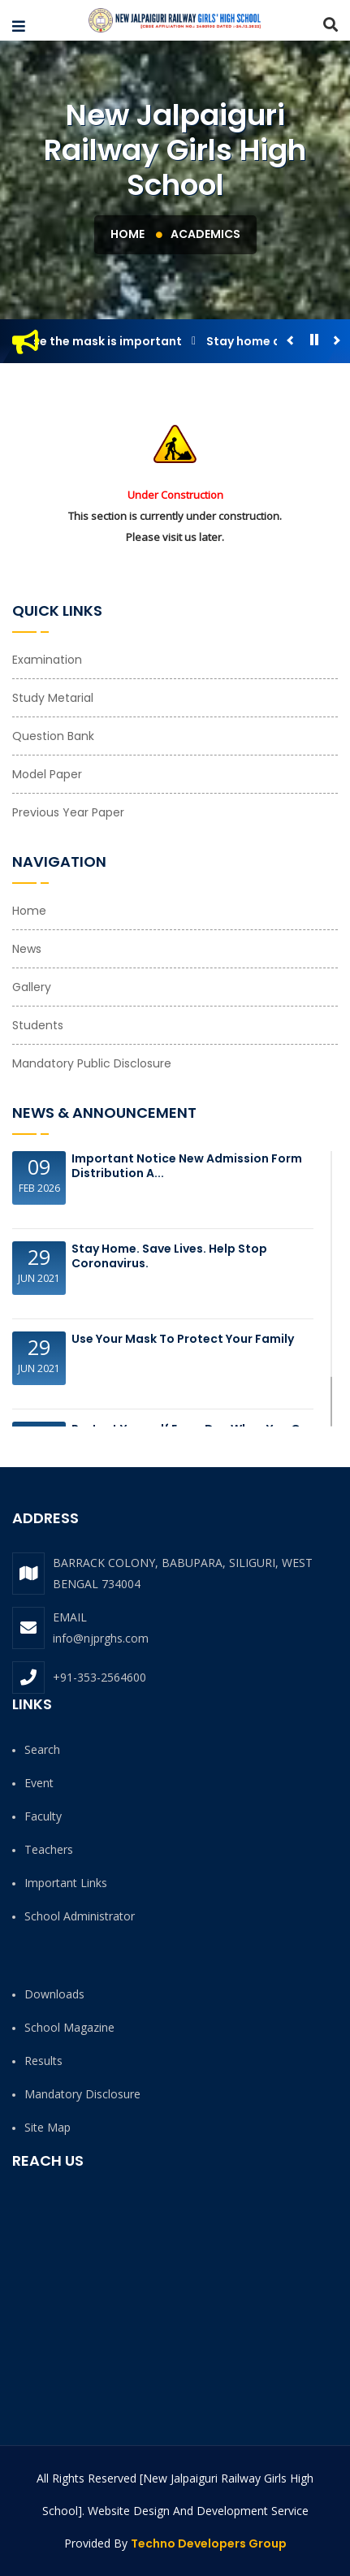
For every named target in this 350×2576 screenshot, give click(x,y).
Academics (205, 234)
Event (39, 1782)
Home (127, 234)
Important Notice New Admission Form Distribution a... (186, 1165)
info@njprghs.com (101, 1638)
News (26, 949)
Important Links (65, 1882)
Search (42, 1749)
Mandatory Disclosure (82, 2094)
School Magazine (69, 2027)
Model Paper (47, 774)
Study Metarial (52, 698)
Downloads (54, 1994)
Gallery (31, 987)
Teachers (48, 1849)
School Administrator (79, 1916)
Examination (47, 660)
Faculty (43, 1816)
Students (37, 1025)
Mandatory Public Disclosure (91, 1063)
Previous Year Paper (68, 812)
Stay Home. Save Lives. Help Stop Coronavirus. (169, 1255)
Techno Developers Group (209, 2543)
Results (43, 2060)
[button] (18, 26)
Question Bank (53, 736)
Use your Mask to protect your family (182, 1339)
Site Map (47, 2127)
